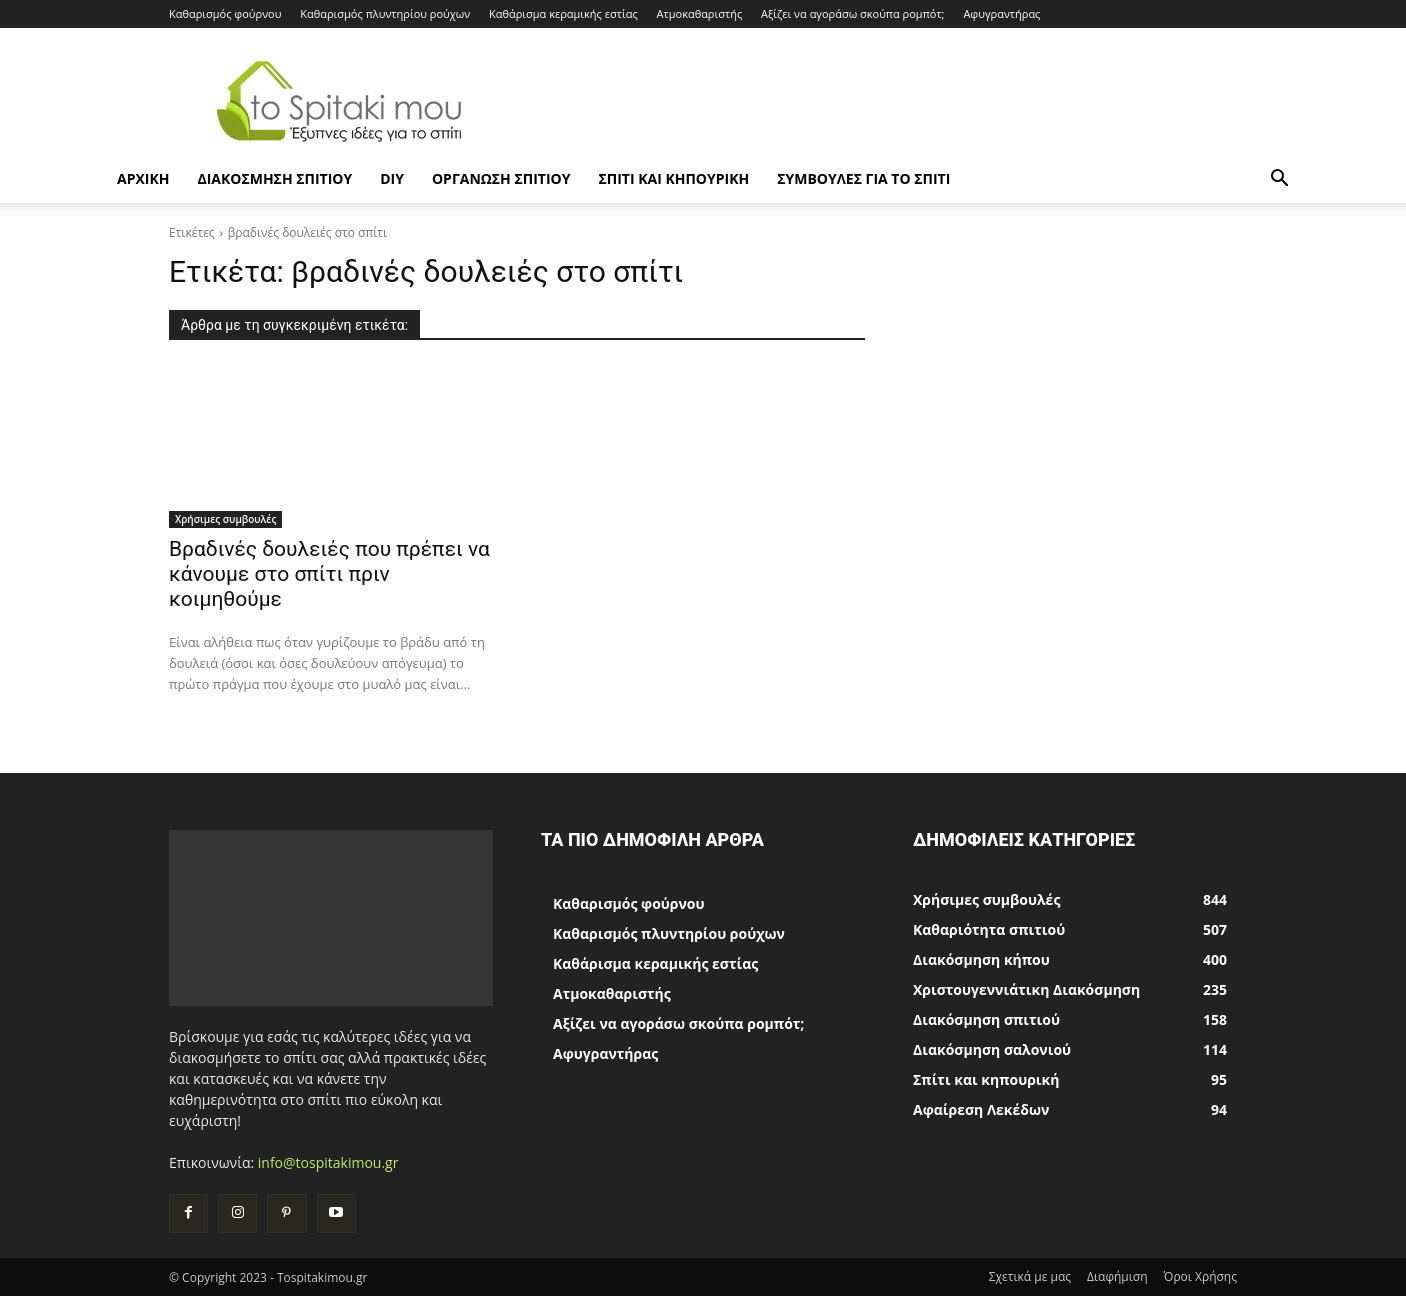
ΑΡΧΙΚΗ (143, 178)
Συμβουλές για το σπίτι (863, 178)
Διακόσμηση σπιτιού (274, 178)
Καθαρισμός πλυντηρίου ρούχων (385, 13)
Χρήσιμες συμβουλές (225, 519)
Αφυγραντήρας (1001, 13)
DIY (392, 178)
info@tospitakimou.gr (328, 1162)
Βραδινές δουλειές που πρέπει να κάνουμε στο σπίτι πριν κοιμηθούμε (329, 574)
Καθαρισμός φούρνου (225, 13)
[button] (1279, 180)
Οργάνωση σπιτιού (501, 178)
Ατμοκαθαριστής (700, 13)
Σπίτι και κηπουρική (673, 178)
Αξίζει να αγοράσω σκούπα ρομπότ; (852, 13)
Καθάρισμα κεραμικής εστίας (563, 13)
